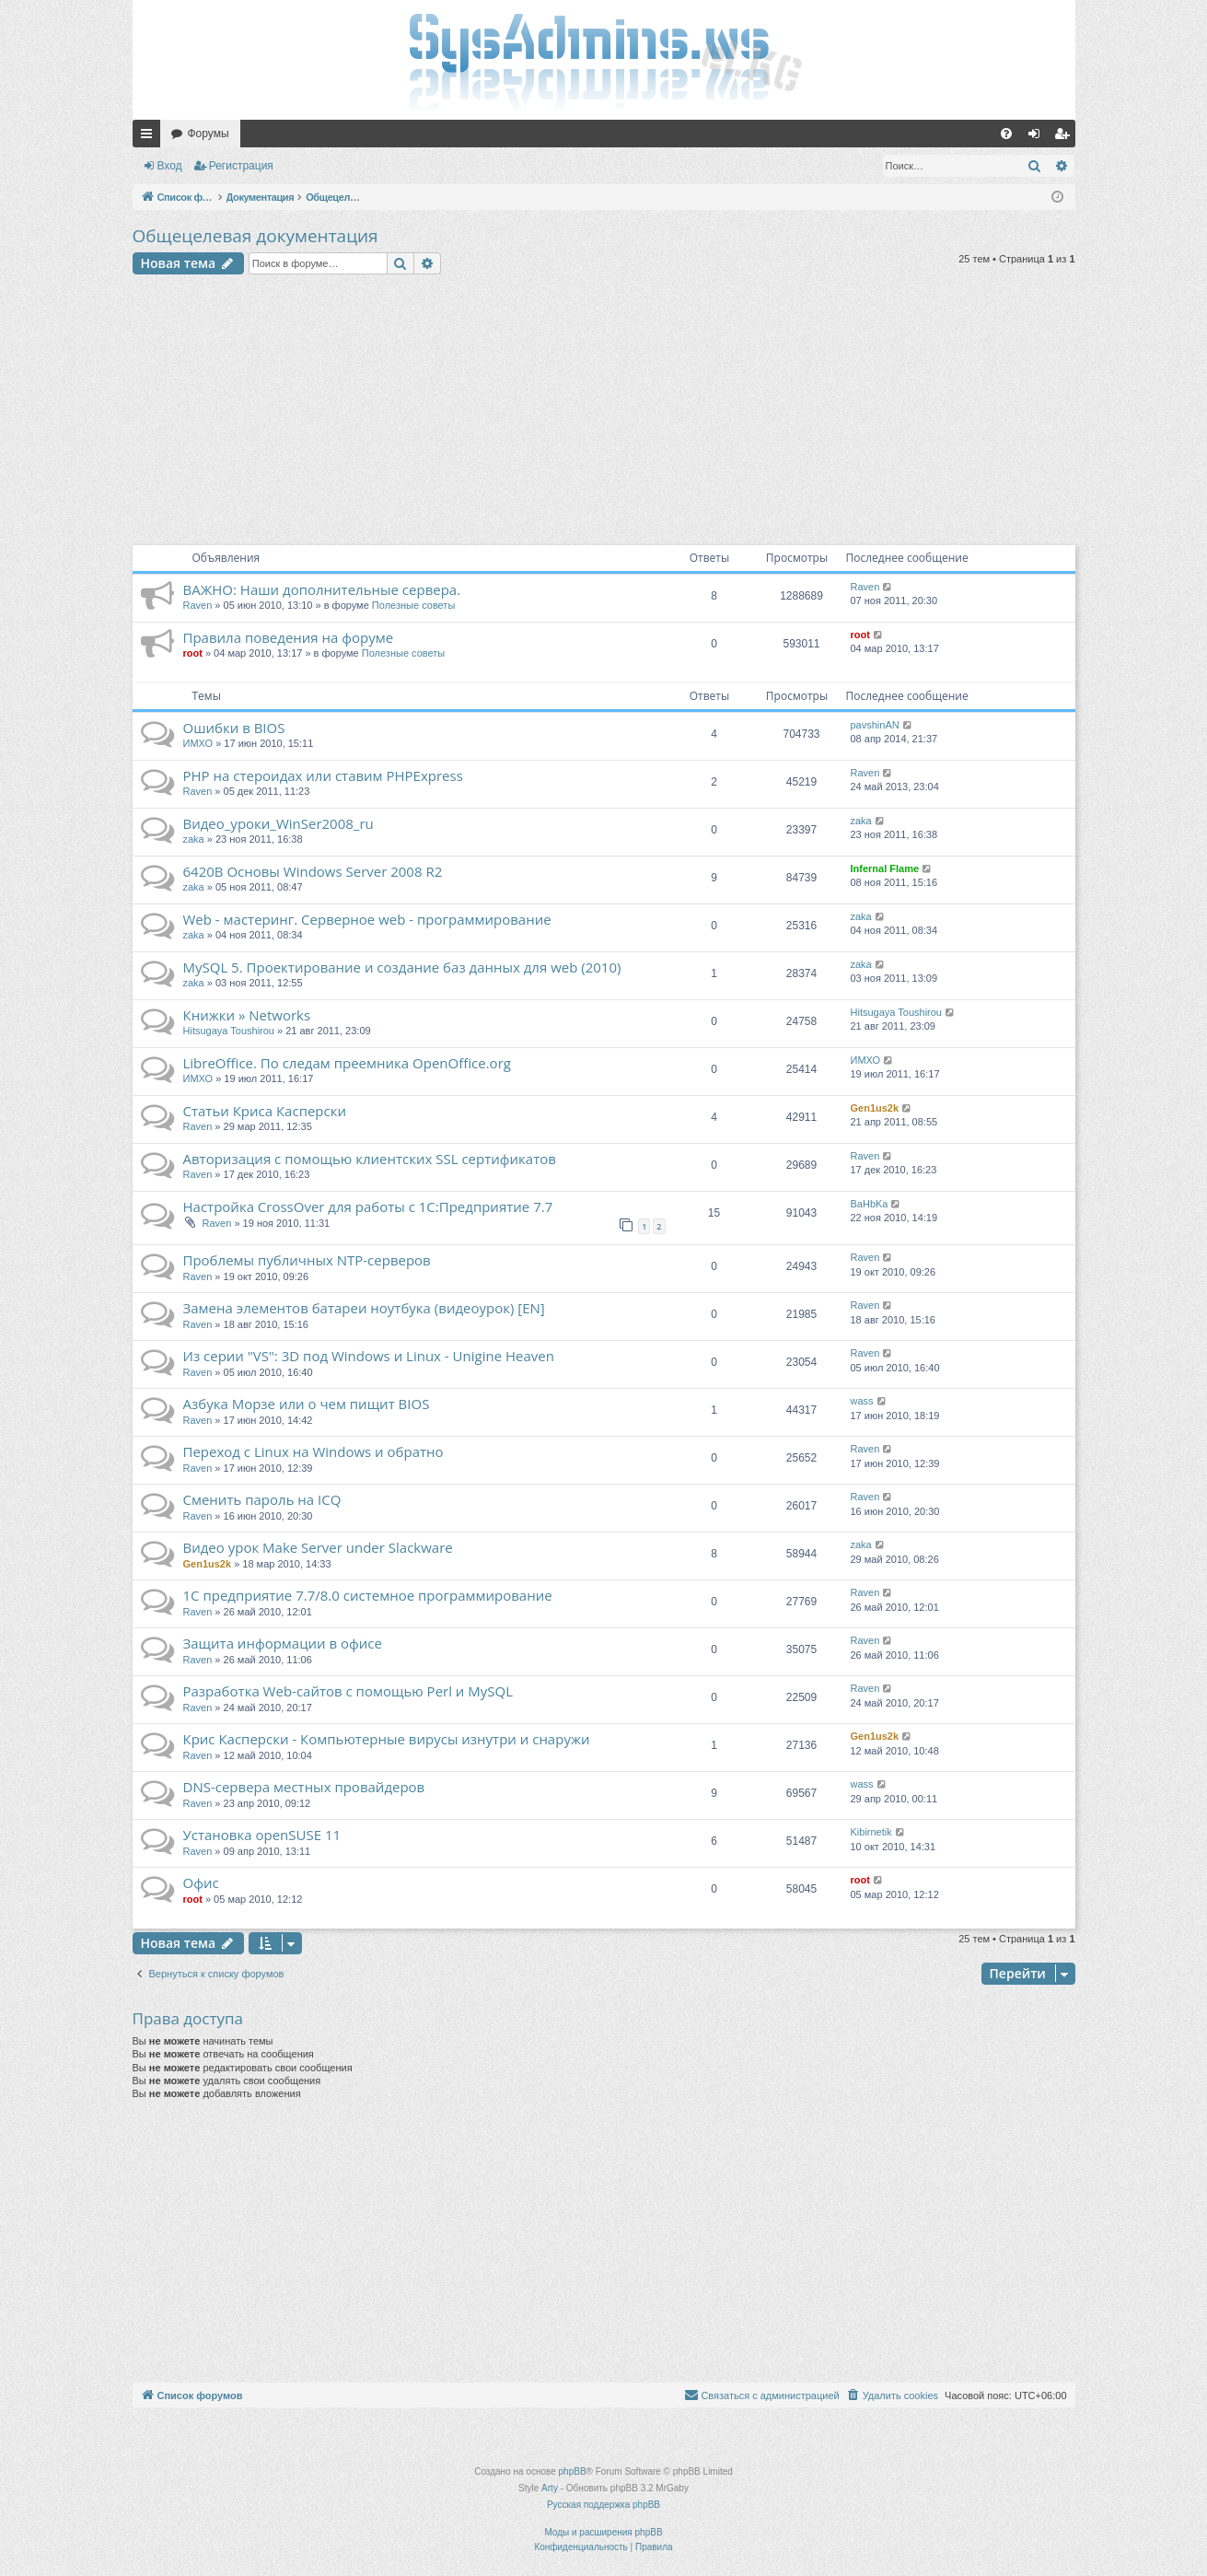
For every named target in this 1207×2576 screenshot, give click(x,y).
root (193, 653)
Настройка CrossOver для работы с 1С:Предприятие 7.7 (368, 1206)
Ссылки (150, 137)
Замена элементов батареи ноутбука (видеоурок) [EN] (364, 1308)
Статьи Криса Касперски (265, 1111)
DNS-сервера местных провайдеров (304, 1787)
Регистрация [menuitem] (1065, 137)
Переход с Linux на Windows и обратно (313, 1451)
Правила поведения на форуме (288, 637)
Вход (169, 165)
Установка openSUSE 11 (262, 1834)
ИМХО (198, 743)
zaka (193, 839)
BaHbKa (869, 1203)
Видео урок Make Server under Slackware (318, 1547)
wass (862, 1400)
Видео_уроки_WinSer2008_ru (278, 823)
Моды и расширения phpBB (603, 2532)
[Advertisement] (604, 413)
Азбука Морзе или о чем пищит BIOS (306, 1403)
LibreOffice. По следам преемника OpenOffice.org (347, 1063)
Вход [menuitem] (1038, 137)
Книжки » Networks (247, 1015)
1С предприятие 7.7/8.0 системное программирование (367, 1595)
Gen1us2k (875, 1107)
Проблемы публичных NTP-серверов (307, 1260)
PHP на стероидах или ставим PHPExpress (323, 775)
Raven (198, 605)
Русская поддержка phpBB (603, 2505)
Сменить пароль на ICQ (262, 1499)
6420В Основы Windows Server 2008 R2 (313, 871)
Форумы (208, 133)
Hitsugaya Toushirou (228, 1030)
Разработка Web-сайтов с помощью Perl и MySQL (348, 1691)
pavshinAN (875, 724)
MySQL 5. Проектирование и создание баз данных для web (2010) (402, 967)
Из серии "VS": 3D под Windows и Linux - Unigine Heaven (368, 1355)
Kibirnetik (871, 1831)
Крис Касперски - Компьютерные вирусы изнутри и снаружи (386, 1739)
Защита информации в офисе (282, 1643)
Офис (201, 1882)
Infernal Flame (885, 868)
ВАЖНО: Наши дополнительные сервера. (322, 589)
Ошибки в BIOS (234, 727)
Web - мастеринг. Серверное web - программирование (367, 919)
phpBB (572, 2471)
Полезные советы (413, 605)
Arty (549, 2488)
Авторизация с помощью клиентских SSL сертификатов (369, 1158)
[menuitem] (1006, 133)
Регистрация (241, 165)
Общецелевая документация (255, 236)
